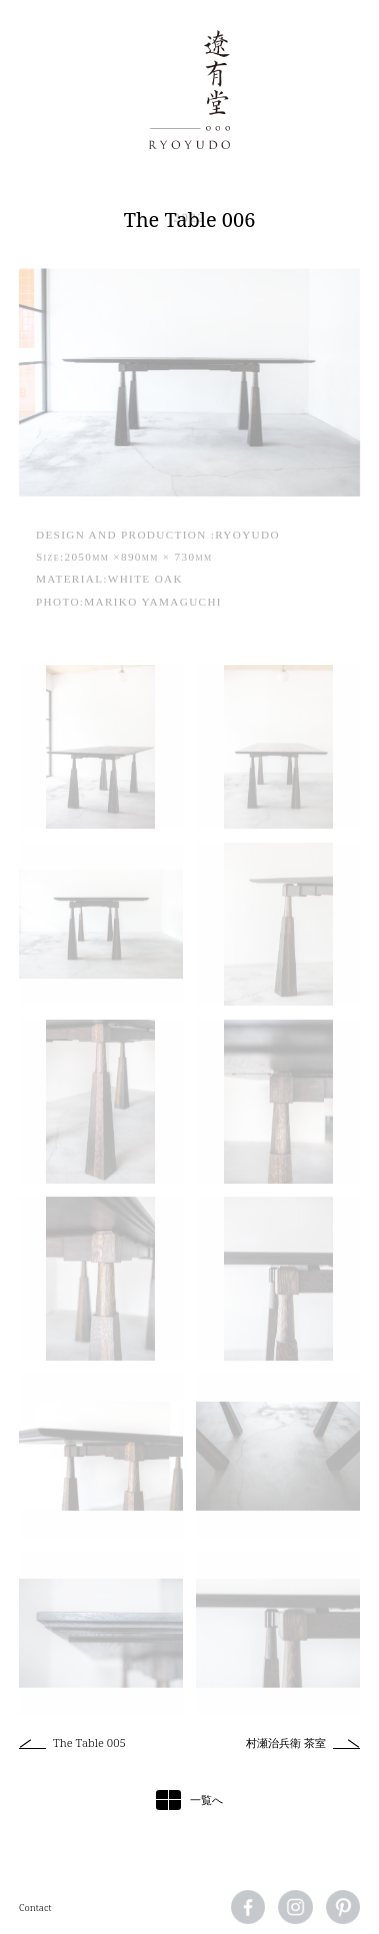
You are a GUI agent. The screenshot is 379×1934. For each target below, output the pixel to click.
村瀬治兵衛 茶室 (286, 1742)
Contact (35, 1907)
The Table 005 (89, 1742)
